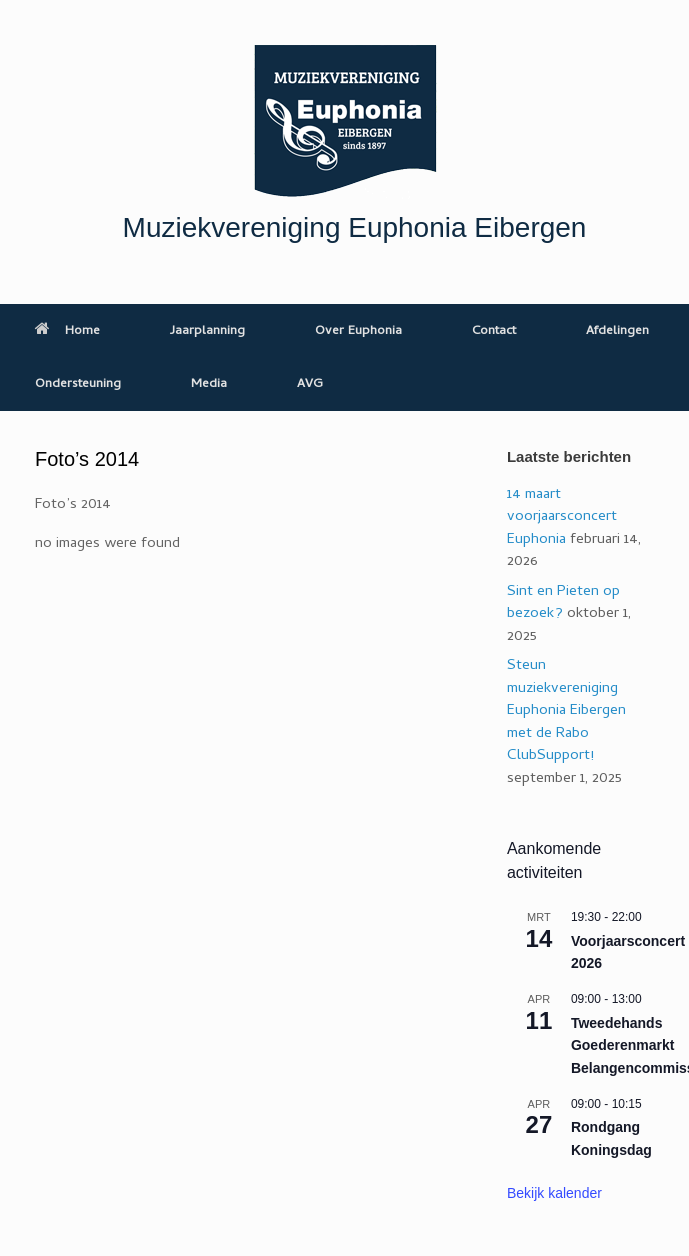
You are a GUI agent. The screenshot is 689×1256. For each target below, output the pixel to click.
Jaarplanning (207, 331)
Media (209, 384)
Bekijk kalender (554, 1193)
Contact (494, 331)
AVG (310, 384)
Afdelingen (617, 331)
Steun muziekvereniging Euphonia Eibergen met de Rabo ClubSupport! (566, 711)
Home (67, 331)
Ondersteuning (78, 384)
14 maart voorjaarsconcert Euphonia (562, 517)
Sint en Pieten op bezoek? (563, 603)
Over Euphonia (358, 331)
